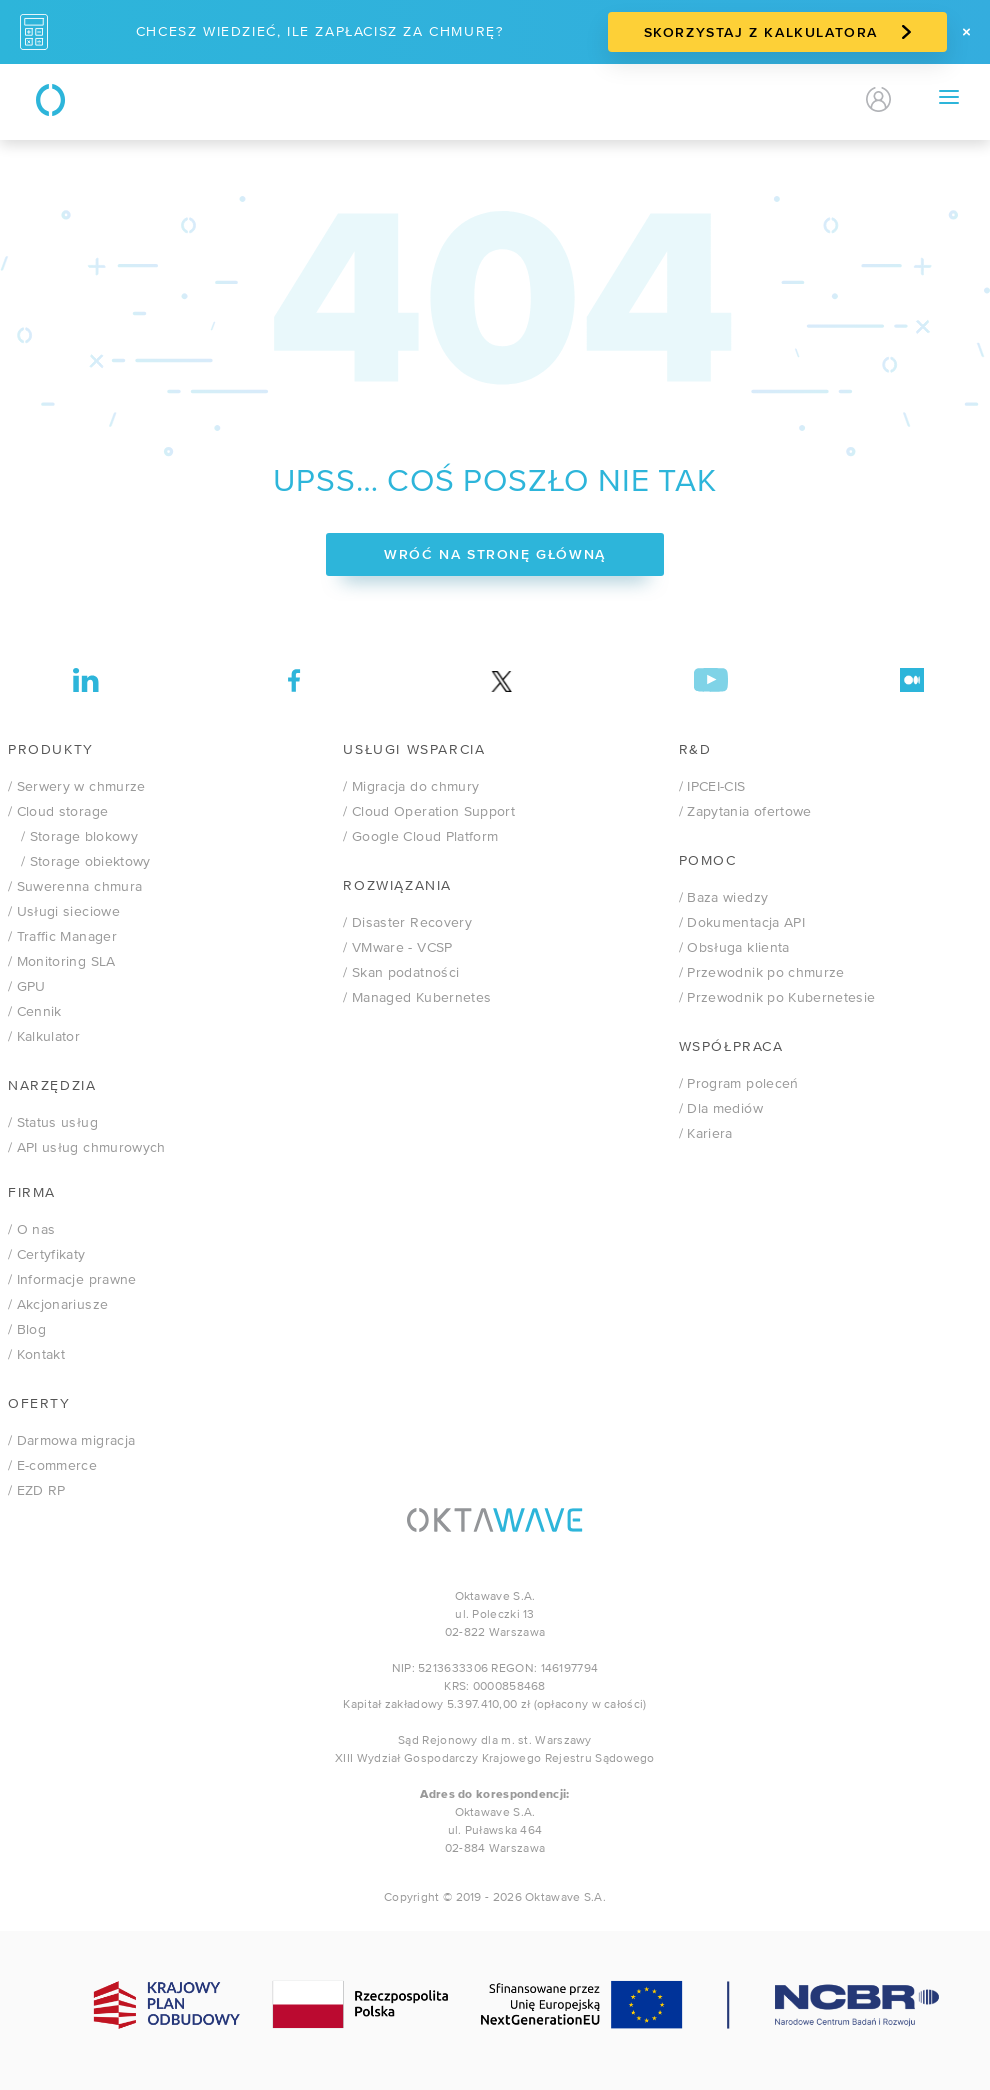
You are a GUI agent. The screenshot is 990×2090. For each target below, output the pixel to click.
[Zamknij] (966, 32)
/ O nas (31, 1230)
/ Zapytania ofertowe (745, 812)
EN (822, 100)
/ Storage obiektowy (79, 862)
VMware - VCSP (397, 948)
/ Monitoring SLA (62, 962)
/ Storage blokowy (73, 837)
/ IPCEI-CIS (712, 787)
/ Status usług (53, 1123)
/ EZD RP (37, 1491)
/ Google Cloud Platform (420, 837)
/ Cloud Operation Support (429, 812)
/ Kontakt (36, 1355)
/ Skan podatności (401, 973)
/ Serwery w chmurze (77, 787)
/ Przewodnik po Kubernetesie (777, 998)
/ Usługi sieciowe (64, 912)
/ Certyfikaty (47, 1255)
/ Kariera (706, 1134)
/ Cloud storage (58, 812)
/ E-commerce (52, 1466)
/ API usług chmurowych (87, 1148)
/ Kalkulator (44, 1037)
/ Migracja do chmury (411, 787)
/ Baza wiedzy (724, 898)
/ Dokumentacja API (742, 923)
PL (788, 100)
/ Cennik (35, 1012)
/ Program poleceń (739, 1084)
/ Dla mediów (721, 1109)
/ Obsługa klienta (734, 948)
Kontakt (701, 99)
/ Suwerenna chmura (75, 887)
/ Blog (27, 1330)
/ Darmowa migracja (71, 1441)
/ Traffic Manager (62, 937)
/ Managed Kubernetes (417, 998)
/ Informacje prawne (72, 1280)
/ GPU (27, 987)
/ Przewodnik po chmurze (762, 973)
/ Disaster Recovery (407, 923)
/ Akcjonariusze (58, 1305)
